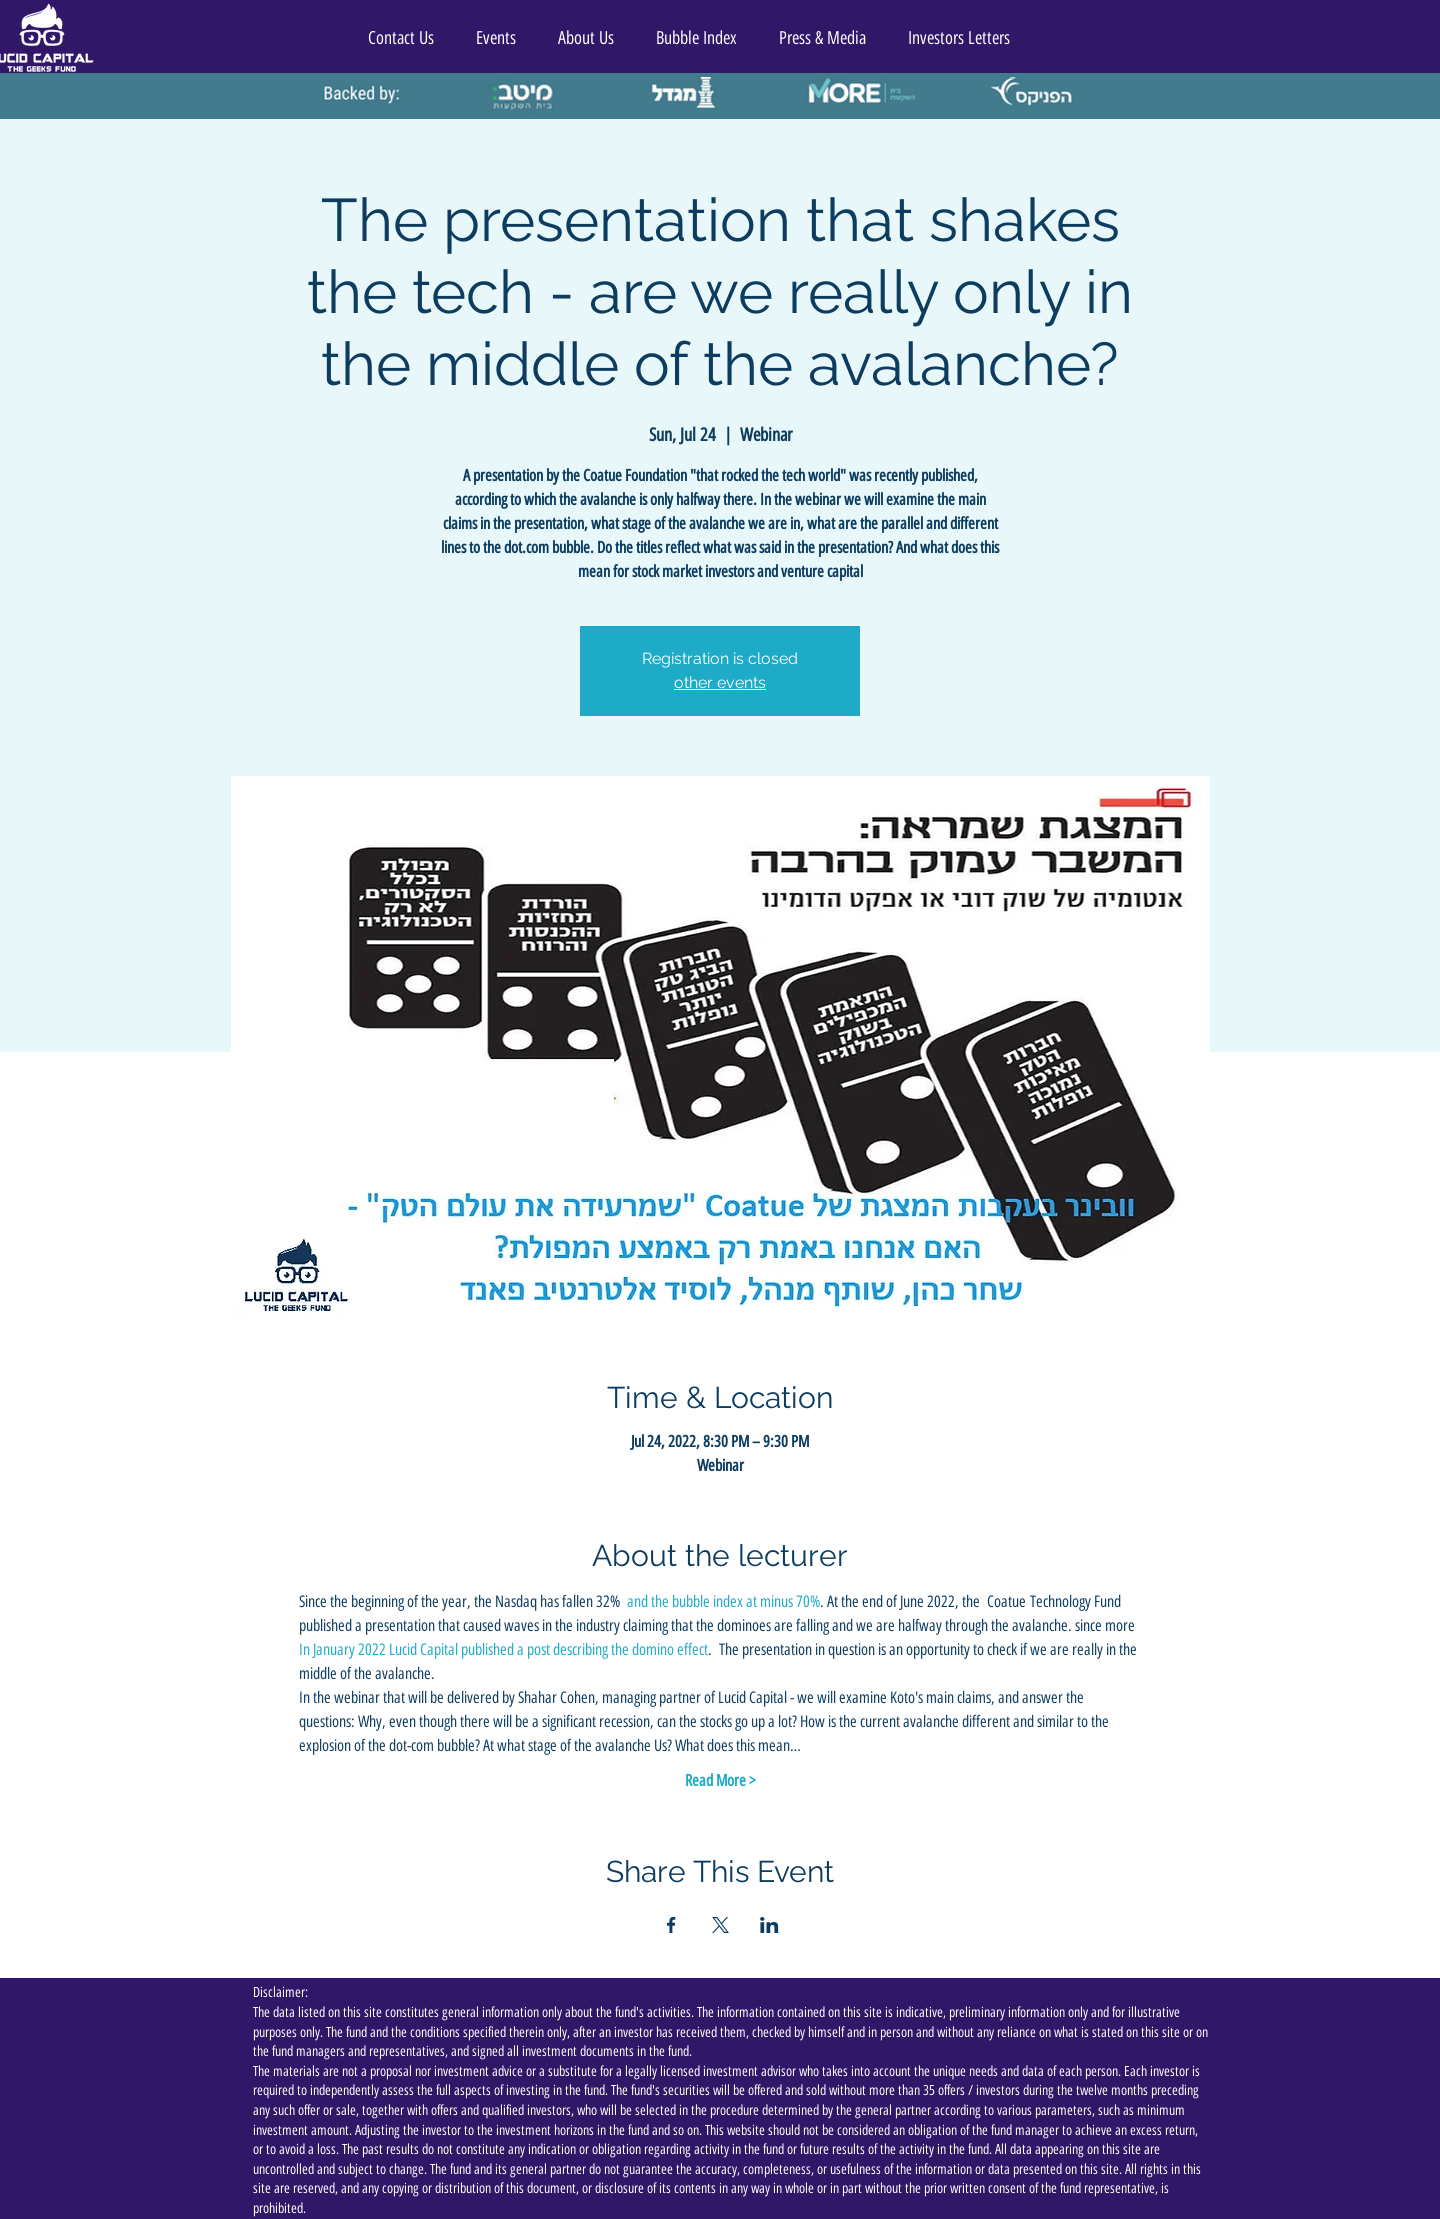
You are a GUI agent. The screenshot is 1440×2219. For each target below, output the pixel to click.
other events (720, 682)
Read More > (720, 1780)
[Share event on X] (720, 1925)
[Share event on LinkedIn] (769, 1925)
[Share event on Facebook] (671, 1925)
